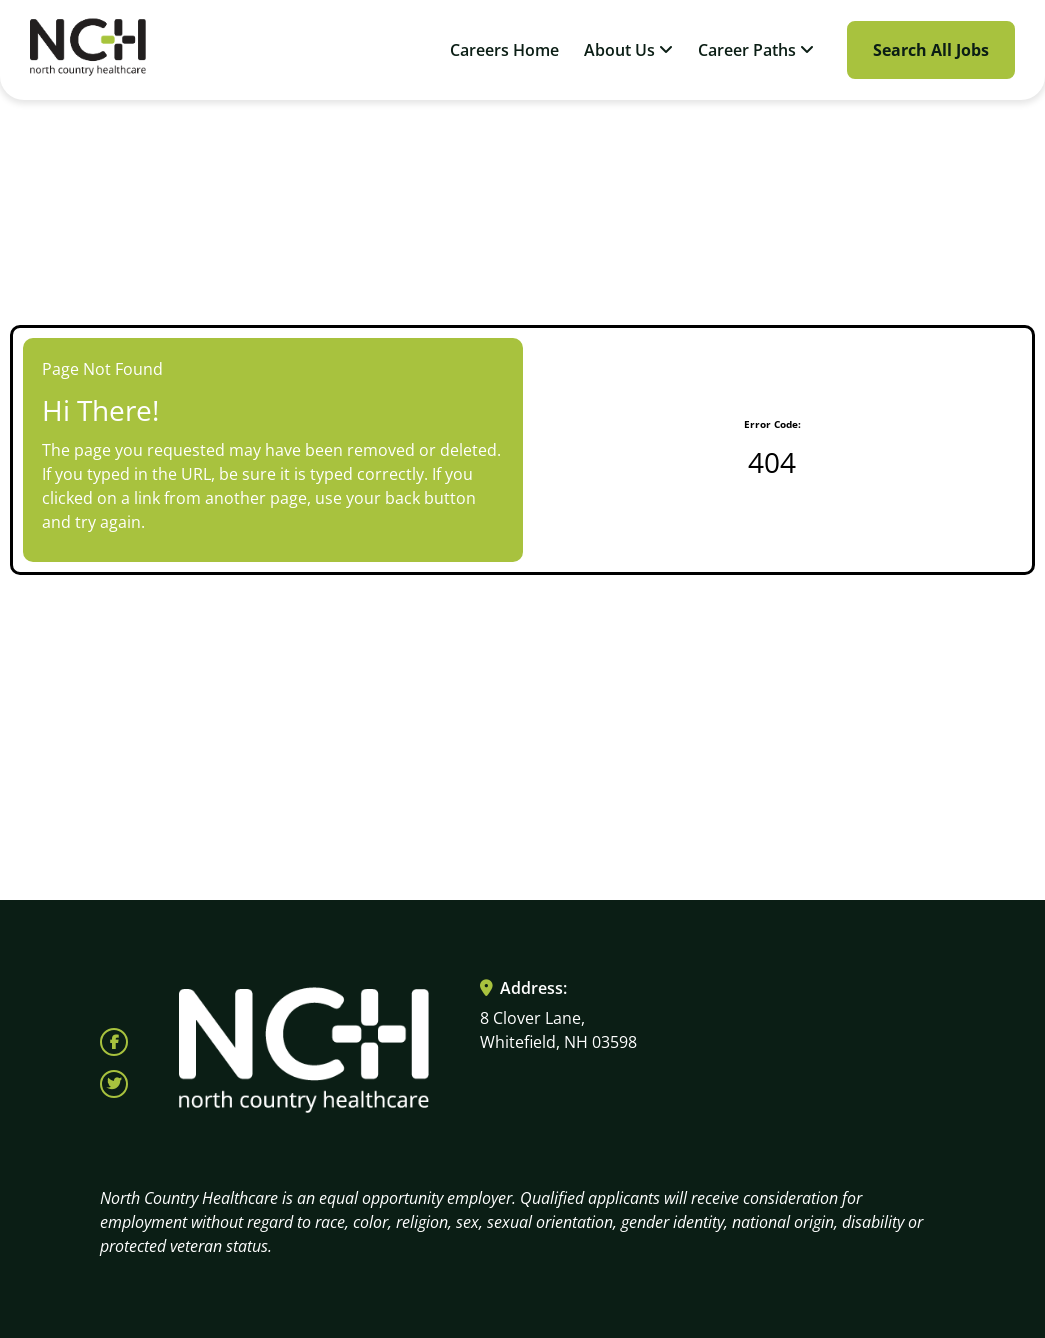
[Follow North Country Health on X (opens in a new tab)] (114, 1084)
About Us (628, 50)
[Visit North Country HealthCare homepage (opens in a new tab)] (88, 50)
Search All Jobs (931, 50)
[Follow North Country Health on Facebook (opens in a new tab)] (114, 1042)
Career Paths (756, 50)
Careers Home (504, 50)
